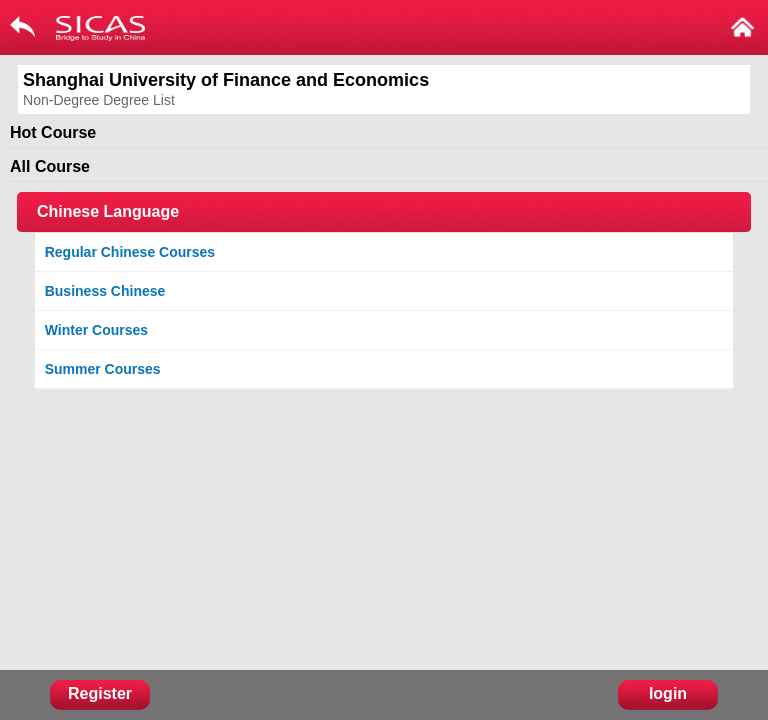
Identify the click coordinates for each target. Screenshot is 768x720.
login (668, 693)
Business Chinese (105, 291)
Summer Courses (103, 369)
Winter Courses (96, 330)
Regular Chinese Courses (130, 252)
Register (100, 693)
